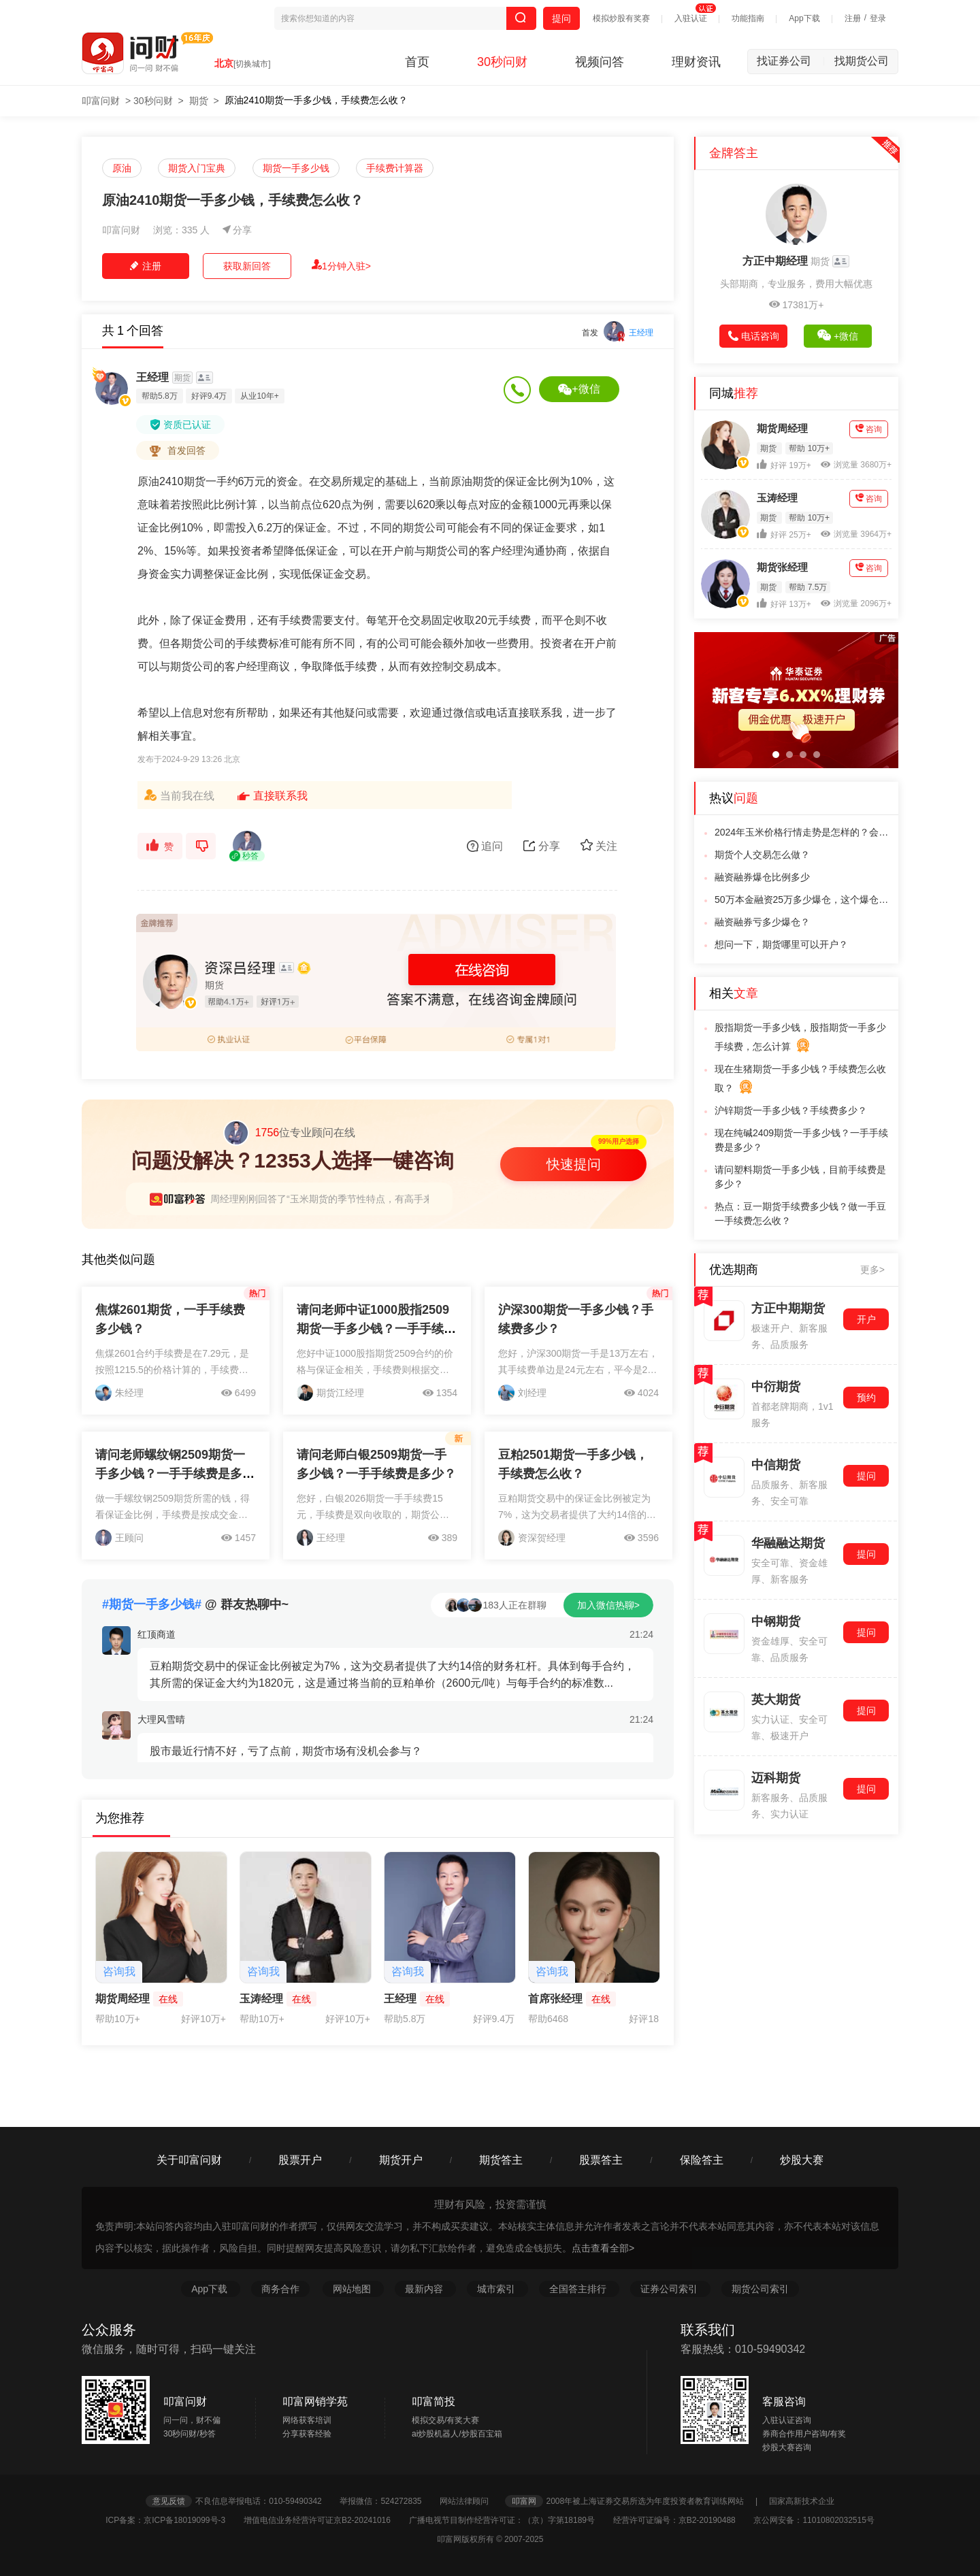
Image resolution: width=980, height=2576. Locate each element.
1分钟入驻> (341, 265)
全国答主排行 (579, 2288)
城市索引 (497, 2288)
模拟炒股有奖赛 (621, 18)
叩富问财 (101, 100)
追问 (485, 846)
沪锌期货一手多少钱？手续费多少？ (791, 1110)
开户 (866, 1319)
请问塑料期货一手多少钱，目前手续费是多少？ (800, 1176)
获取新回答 (247, 266)
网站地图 (353, 2288)
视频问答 (599, 62)
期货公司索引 (760, 2288)
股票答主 (601, 2160)
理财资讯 (696, 62)
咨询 (868, 429)
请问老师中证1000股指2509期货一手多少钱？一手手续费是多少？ (376, 1329)
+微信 (579, 389)
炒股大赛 (801, 2160)
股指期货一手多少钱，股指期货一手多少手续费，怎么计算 (800, 1038)
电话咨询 (753, 336)
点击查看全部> (603, 2248)
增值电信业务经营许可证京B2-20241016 (325, 2520)
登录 (878, 18)
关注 (599, 845)
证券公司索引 (670, 2288)
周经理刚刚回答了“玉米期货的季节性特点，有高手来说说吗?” (340, 1198)
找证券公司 (791, 61)
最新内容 (425, 2288)
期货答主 (501, 2160)
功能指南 (748, 18)
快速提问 (573, 1164)
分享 (237, 230)
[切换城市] (252, 64)
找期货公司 (861, 61)
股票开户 (300, 2160)
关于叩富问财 (189, 2160)
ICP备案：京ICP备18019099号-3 (173, 2520)
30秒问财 (502, 62)
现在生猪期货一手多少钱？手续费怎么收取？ (800, 1079)
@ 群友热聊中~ (195, 1604)
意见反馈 (168, 2501)
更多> (872, 1269)
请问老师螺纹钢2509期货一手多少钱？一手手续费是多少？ (170, 1474)
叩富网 (524, 2501)
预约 (866, 1397)
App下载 (804, 18)
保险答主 (701, 2160)
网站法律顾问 (471, 2501)
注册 (853, 18)
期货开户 (401, 2160)
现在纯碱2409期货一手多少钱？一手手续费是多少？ (801, 1140)
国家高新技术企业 (801, 2501)
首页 (417, 62)
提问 (561, 18)
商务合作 (280, 2288)
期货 (198, 100)
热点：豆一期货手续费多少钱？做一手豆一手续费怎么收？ (800, 1213)
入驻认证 (690, 18)
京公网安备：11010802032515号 (813, 2520)
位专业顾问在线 (289, 1133)
